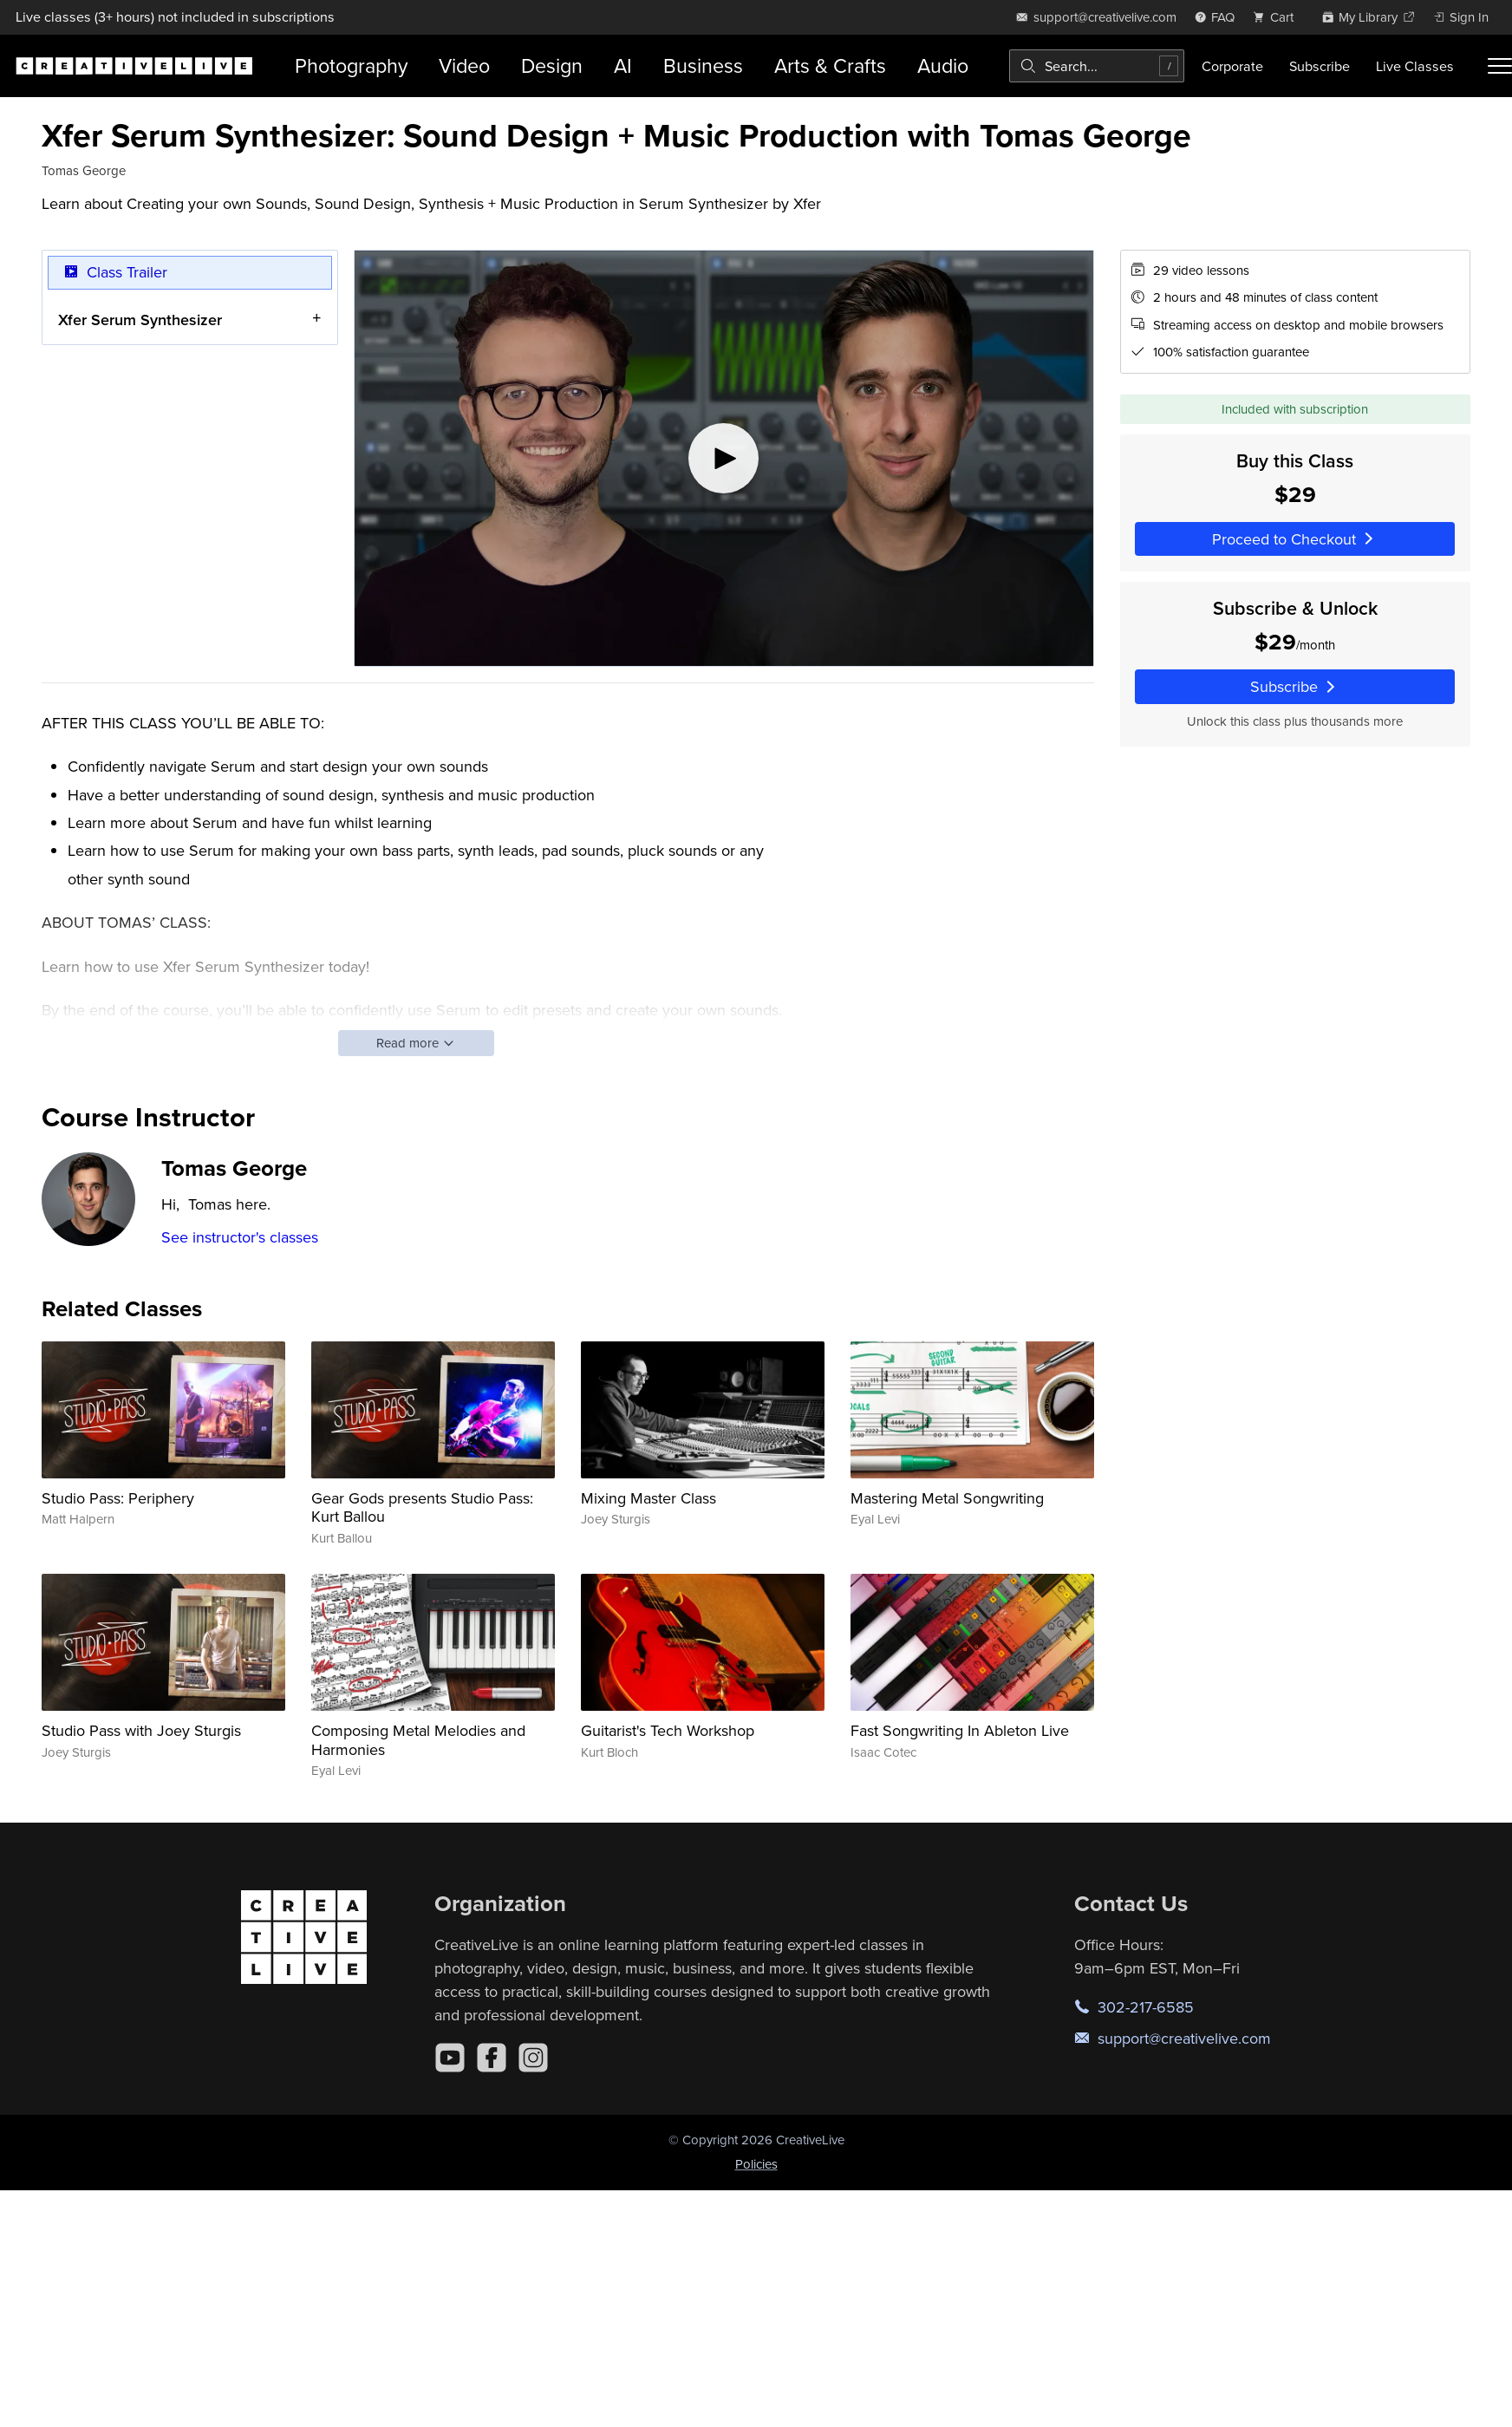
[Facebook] (491, 2057)
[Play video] (724, 458)
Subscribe (1319, 65)
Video (464, 65)
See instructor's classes (239, 1237)
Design (552, 65)
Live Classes (1415, 65)
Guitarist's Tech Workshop (667, 1730)
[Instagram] (533, 2057)
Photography (351, 65)
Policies (756, 2164)
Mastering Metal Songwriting (947, 1498)
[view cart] (1278, 17)
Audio (942, 65)
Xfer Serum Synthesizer (140, 318)
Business (703, 65)
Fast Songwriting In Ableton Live (959, 1730)
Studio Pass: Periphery (118, 1498)
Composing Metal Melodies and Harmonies (418, 1739)
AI (623, 65)
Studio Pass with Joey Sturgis (141, 1730)
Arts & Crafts (830, 65)
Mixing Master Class (648, 1498)
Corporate (1232, 65)
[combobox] (1096, 66)
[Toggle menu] (1500, 66)
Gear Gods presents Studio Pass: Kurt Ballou (422, 1507)
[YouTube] (450, 2057)
